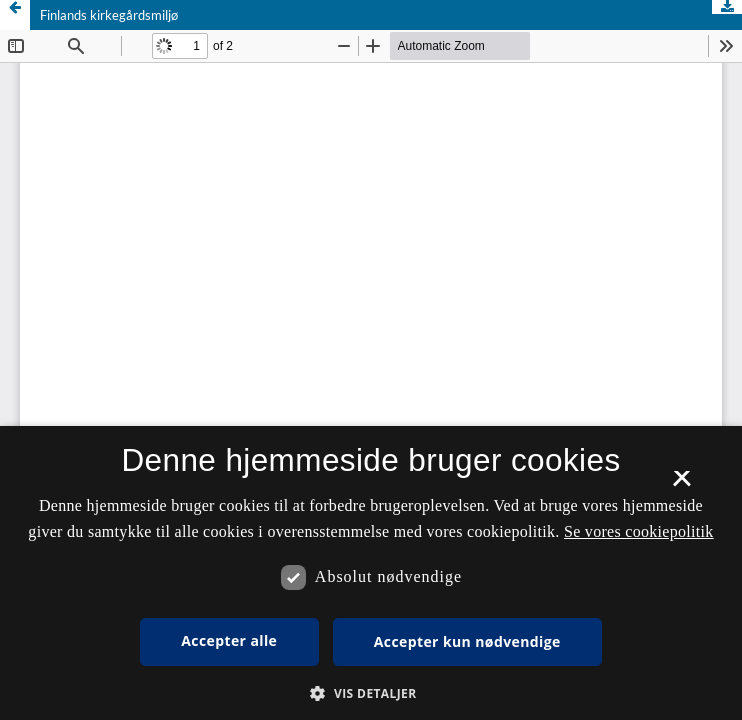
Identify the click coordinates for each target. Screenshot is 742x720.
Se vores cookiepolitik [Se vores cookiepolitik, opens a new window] (639, 531)
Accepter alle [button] (229, 640)
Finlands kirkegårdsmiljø (109, 15)
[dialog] (371, 573)
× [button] (681, 485)
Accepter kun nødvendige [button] (467, 641)
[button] (370, 693)
